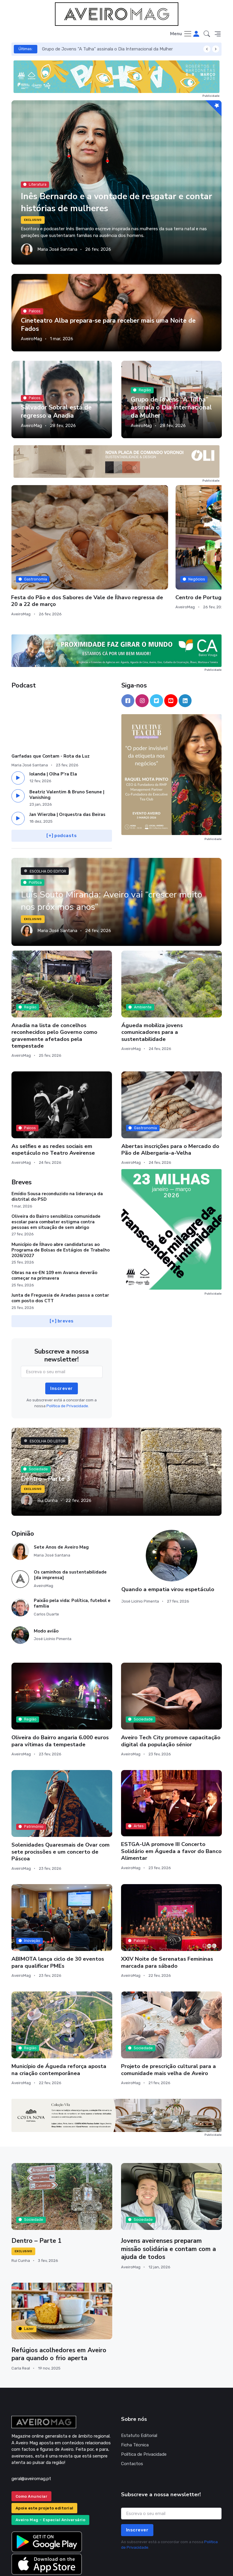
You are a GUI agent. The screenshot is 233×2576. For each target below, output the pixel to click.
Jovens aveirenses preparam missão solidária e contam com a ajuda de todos (169, 2201)
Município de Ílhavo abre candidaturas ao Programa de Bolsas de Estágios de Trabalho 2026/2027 (60, 1202)
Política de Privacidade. (67, 1358)
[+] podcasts (61, 788)
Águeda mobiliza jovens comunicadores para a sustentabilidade (152, 984)
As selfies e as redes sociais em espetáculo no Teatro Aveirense (53, 1102)
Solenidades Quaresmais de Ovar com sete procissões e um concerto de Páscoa (60, 1804)
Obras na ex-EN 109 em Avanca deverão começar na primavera (54, 1228)
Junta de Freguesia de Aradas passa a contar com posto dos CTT (60, 1250)
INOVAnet (22, 2563)
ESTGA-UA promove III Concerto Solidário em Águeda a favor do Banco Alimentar (171, 1803)
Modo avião (46, 1583)
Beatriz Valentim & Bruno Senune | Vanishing (66, 747)
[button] (207, 34)
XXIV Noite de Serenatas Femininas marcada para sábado (167, 1915)
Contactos (132, 2416)
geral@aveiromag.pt (31, 2431)
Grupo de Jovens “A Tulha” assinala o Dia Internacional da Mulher (170, 407)
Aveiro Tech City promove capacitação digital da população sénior (170, 1693)
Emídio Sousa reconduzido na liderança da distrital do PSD (57, 1149)
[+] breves (62, 1273)
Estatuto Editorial (139, 2388)
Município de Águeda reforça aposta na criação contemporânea (58, 2022)
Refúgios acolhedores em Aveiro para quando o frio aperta (59, 2306)
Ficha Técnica (135, 2397)
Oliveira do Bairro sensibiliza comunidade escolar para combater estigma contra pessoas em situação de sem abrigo (55, 1174)
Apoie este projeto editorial (44, 2460)
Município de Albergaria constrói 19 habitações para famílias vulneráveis (42, 547)
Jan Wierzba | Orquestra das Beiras (67, 767)
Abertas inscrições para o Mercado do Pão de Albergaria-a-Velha (170, 1102)
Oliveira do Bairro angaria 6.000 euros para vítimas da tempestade (60, 1693)
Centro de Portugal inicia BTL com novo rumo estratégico (189, 543)
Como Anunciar (32, 2449)
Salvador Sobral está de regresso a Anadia (84, 49)
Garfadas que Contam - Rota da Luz (50, 709)
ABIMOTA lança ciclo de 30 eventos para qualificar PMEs (57, 1915)
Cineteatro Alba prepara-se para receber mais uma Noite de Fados (110, 324)
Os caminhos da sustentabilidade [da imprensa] (70, 1527)
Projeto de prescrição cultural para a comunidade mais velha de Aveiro (168, 2022)
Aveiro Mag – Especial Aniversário (51, 2472)
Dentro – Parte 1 (36, 2193)
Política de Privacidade (144, 2406)
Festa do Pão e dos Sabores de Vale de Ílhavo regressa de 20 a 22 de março (114, 547)
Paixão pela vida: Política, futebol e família (72, 1555)
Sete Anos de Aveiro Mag (61, 1500)
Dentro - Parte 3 (46, 1431)
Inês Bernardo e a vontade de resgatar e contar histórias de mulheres (108, 201)
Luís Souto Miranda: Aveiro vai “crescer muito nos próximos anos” (107, 853)
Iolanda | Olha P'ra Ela (53, 726)
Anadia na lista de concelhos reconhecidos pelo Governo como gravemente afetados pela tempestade (54, 988)
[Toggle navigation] (181, 34)
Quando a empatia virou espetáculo (167, 1542)
